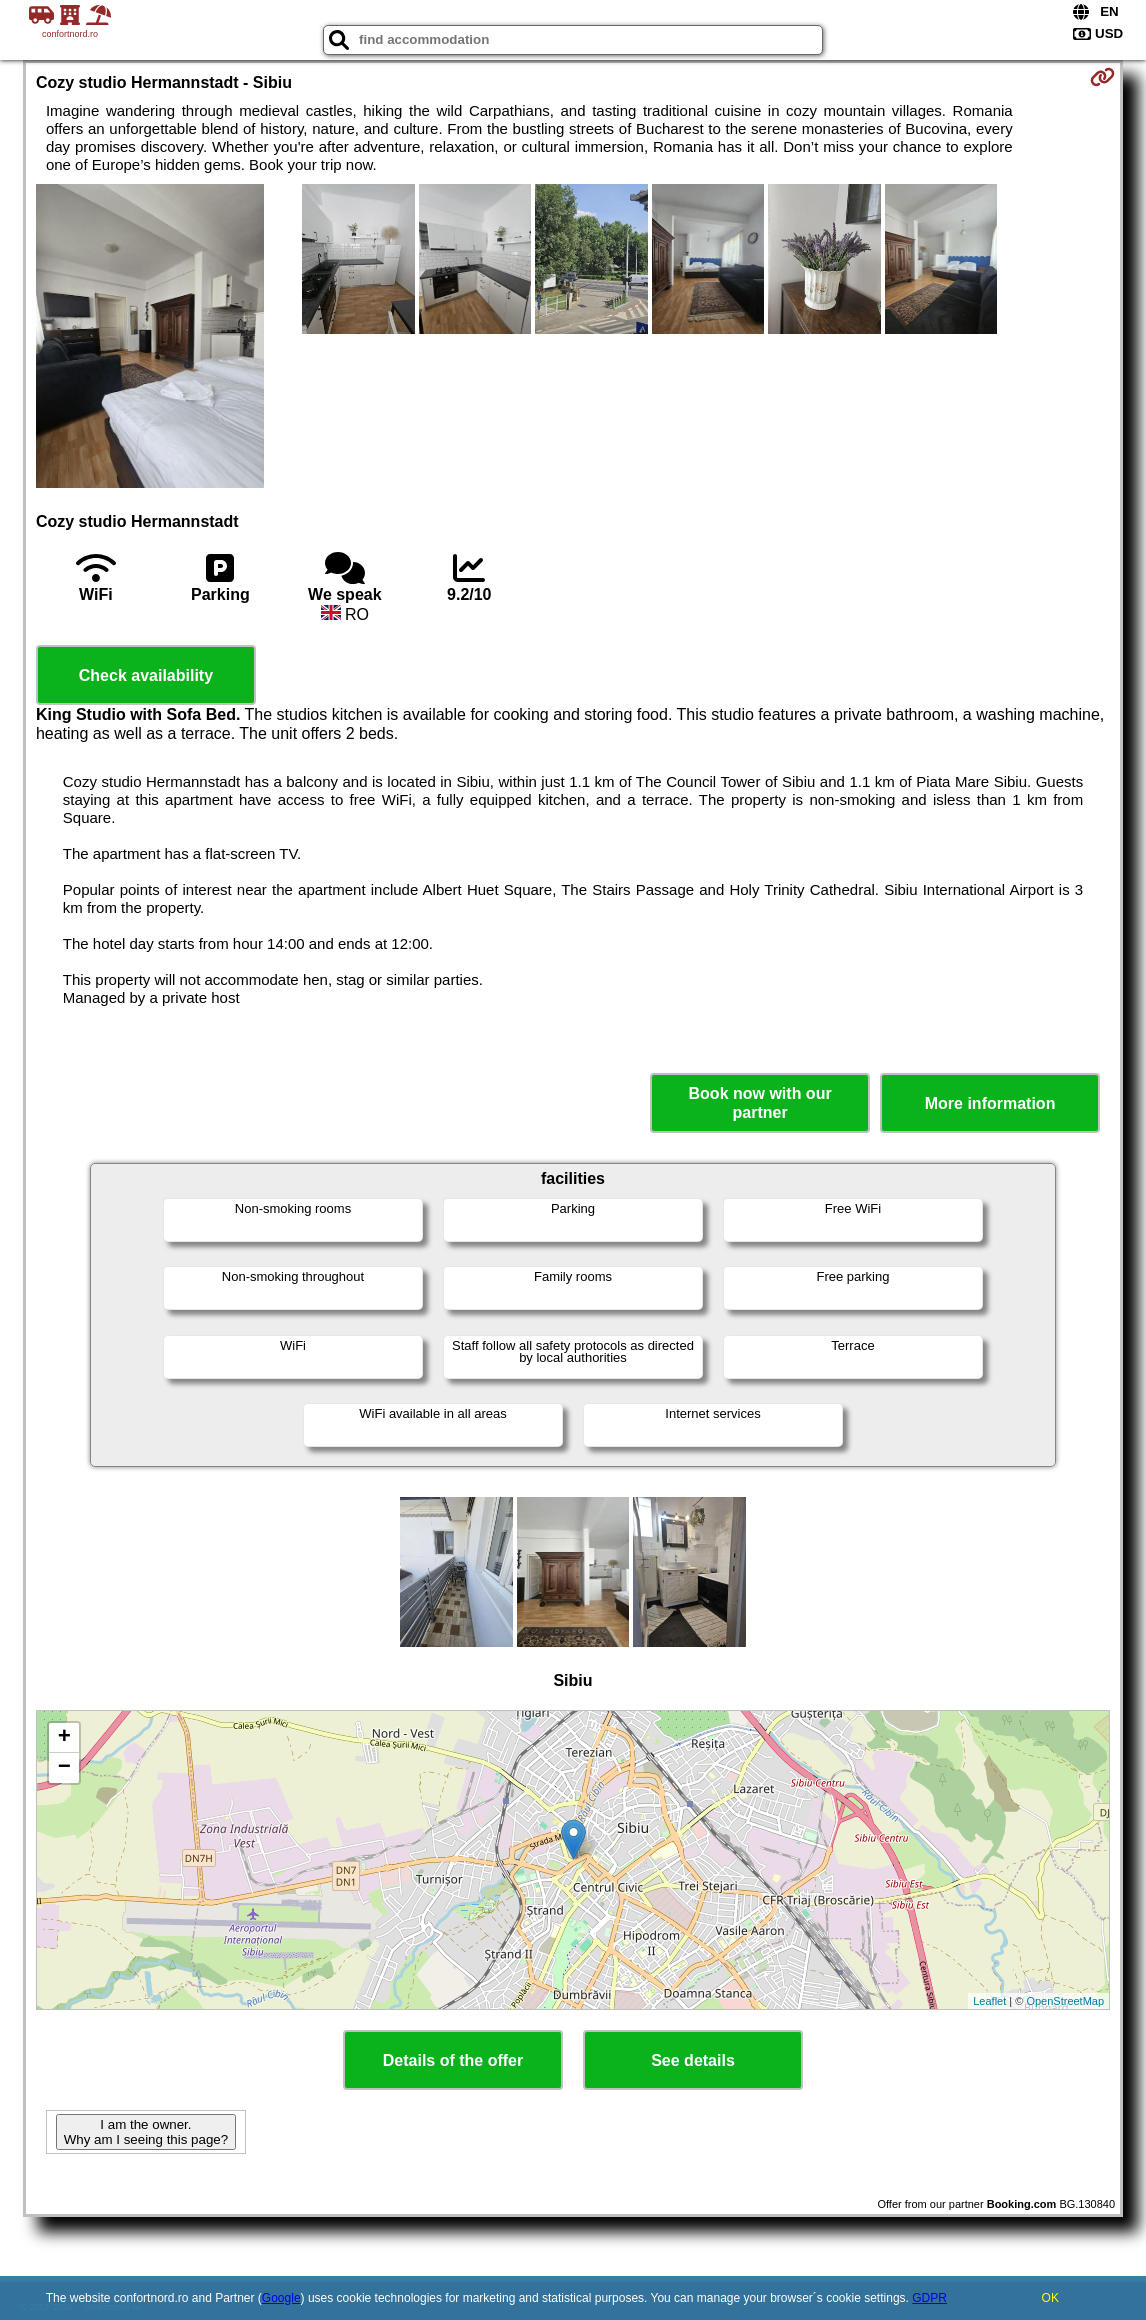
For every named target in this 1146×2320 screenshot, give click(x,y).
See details (693, 2060)
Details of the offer (453, 2060)
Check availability (146, 675)
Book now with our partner (760, 1103)
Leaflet (989, 2001)
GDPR (929, 2298)
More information (990, 1103)
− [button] (64, 1768)
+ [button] (64, 1738)
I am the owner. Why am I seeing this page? (146, 2132)
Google (281, 2298)
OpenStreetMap (1065, 2001)
